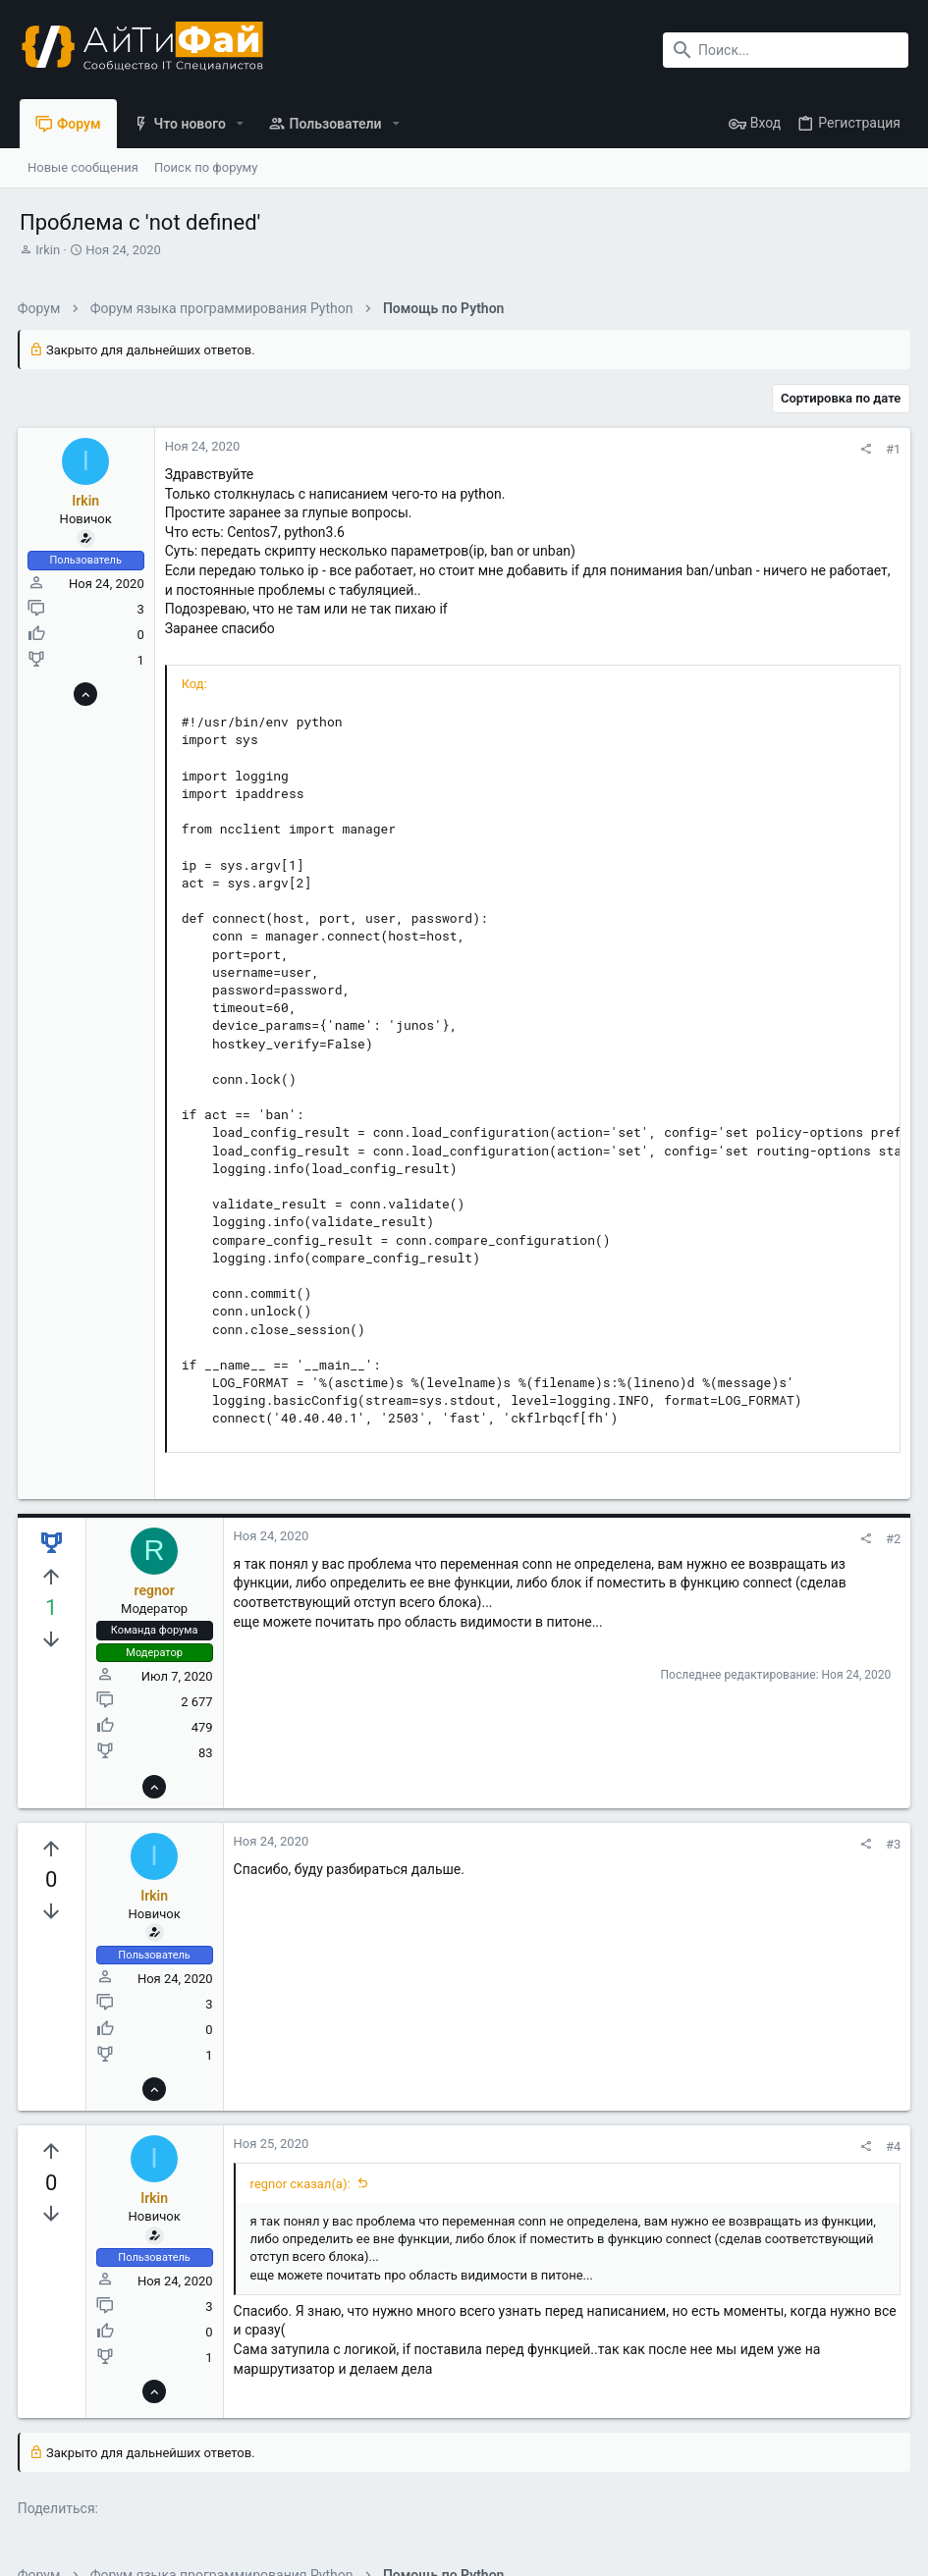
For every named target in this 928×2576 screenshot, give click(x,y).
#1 (891, 449)
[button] (240, 123)
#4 (891, 2146)
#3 (891, 1844)
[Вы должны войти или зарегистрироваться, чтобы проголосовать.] (53, 1577)
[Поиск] (785, 50)
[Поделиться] (863, 449)
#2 (891, 1538)
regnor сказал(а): (302, 2183)
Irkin (47, 249)
